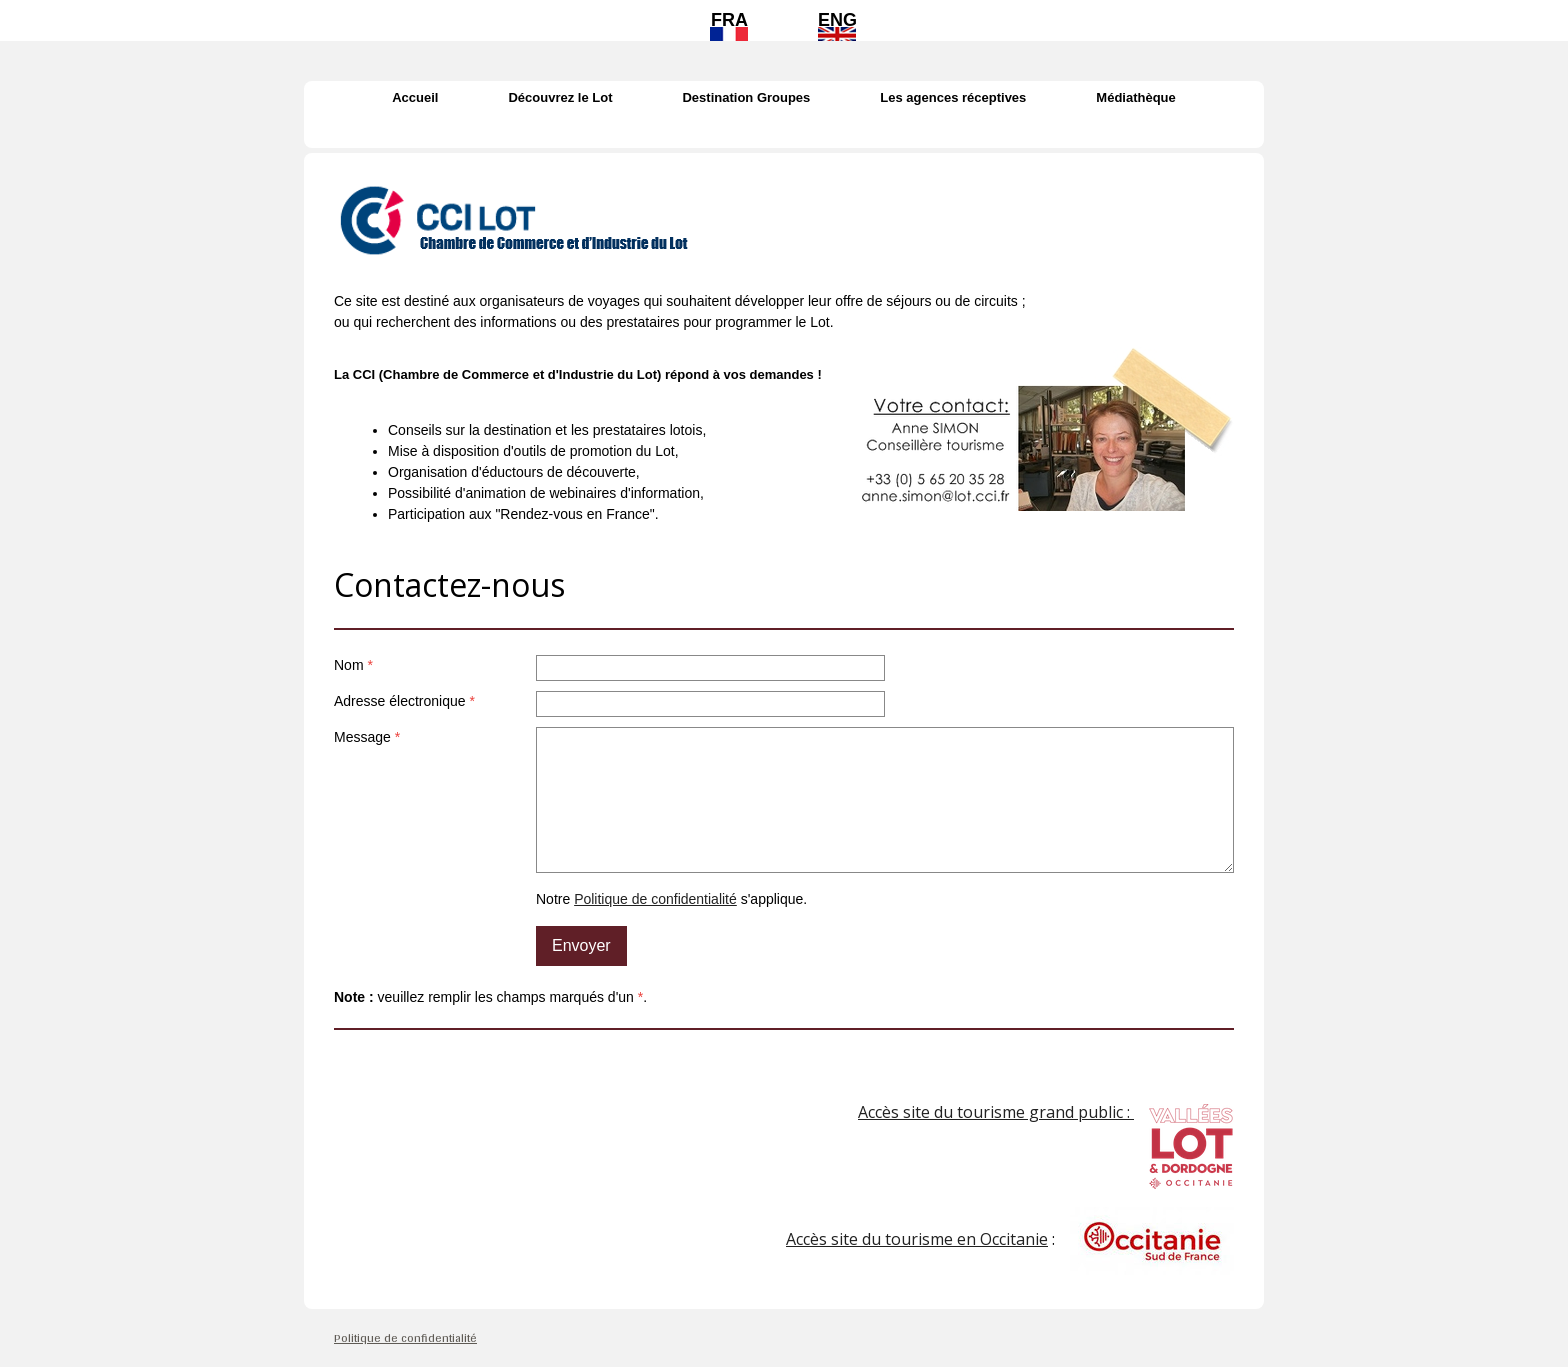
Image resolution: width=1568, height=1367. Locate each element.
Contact (784, 131)
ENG (837, 20)
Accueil (415, 97)
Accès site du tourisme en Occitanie (917, 1239)
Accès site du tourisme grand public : (996, 1112)
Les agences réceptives (953, 97)
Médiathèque (1135, 97)
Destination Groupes (746, 97)
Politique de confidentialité (655, 899)
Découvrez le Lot (560, 97)
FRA (729, 20)
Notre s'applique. (671, 899)
